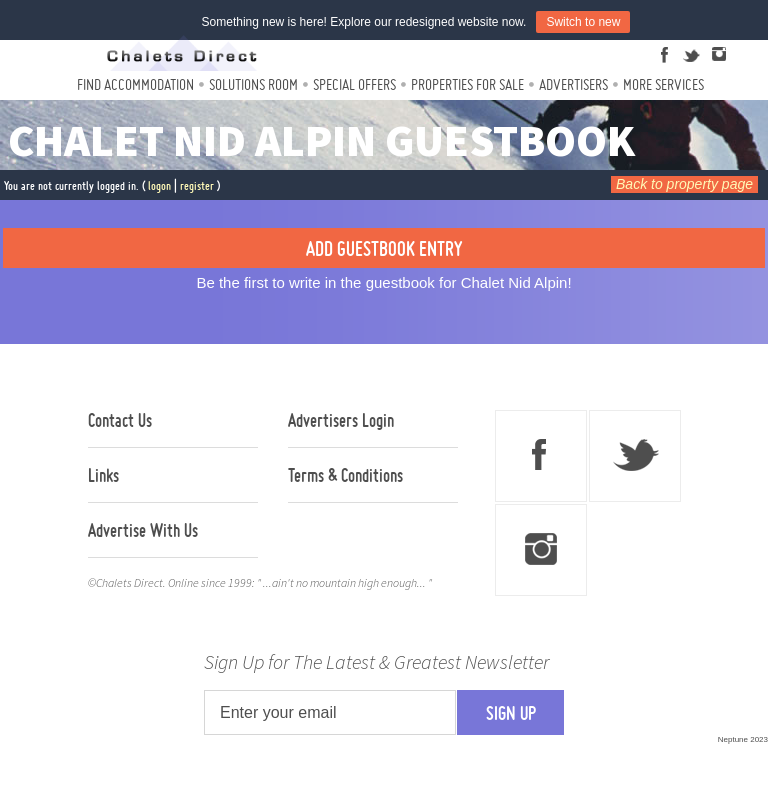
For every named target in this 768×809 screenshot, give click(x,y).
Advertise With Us (143, 530)
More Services (663, 84)
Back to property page (684, 184)
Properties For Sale (467, 84)
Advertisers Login (341, 420)
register (197, 185)
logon (159, 185)
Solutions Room (253, 84)
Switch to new (583, 22)
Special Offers (354, 84)
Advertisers (573, 84)
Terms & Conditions (345, 475)
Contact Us (120, 420)
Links (103, 475)
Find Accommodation (135, 84)
